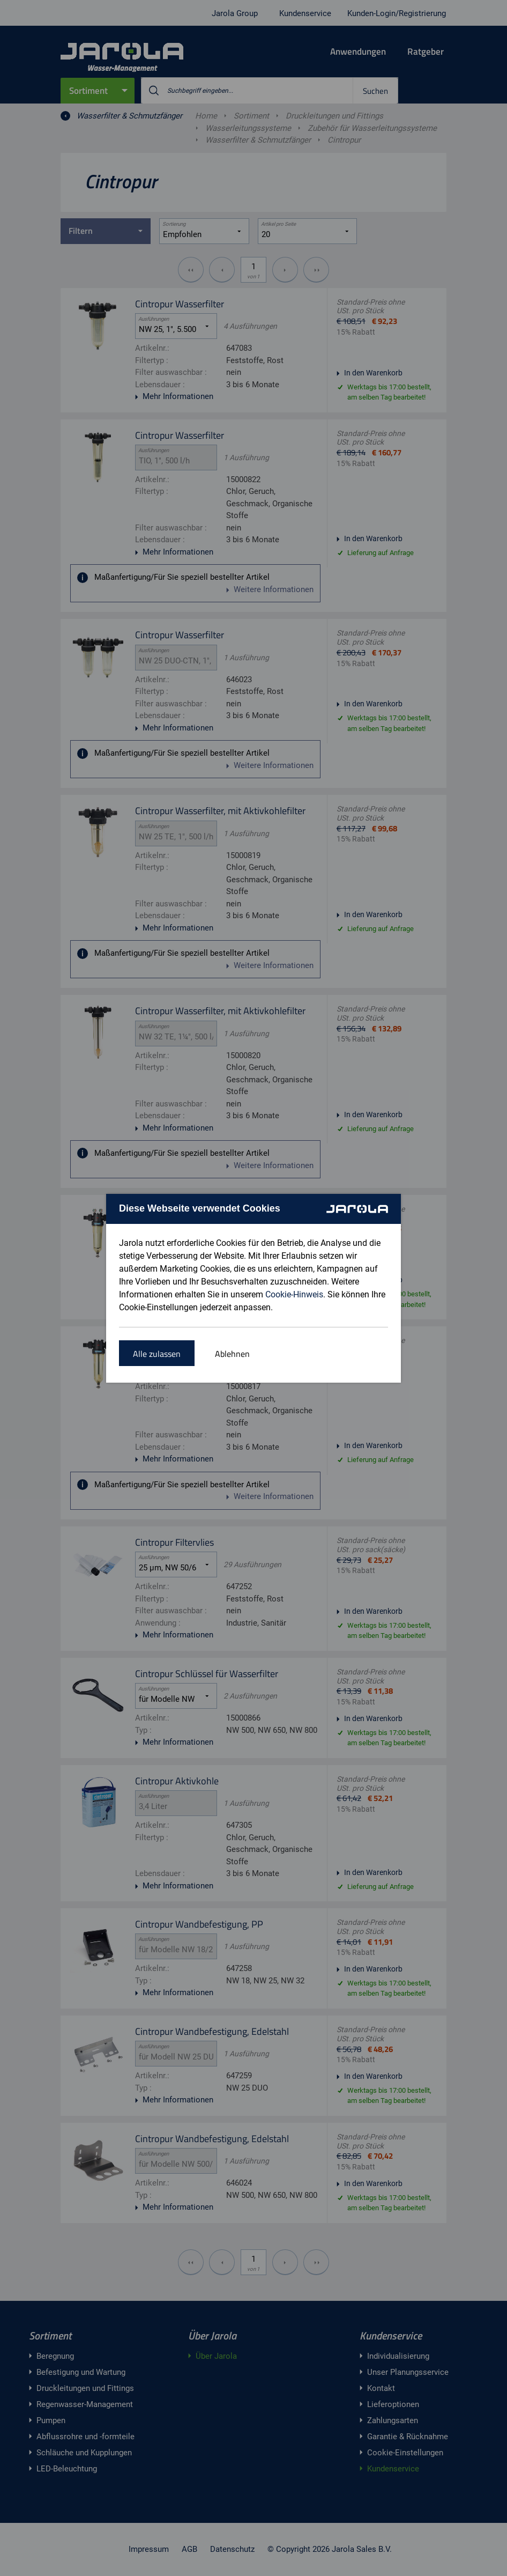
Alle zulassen (157, 1353)
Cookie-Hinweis (294, 1294)
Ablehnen (232, 1353)
